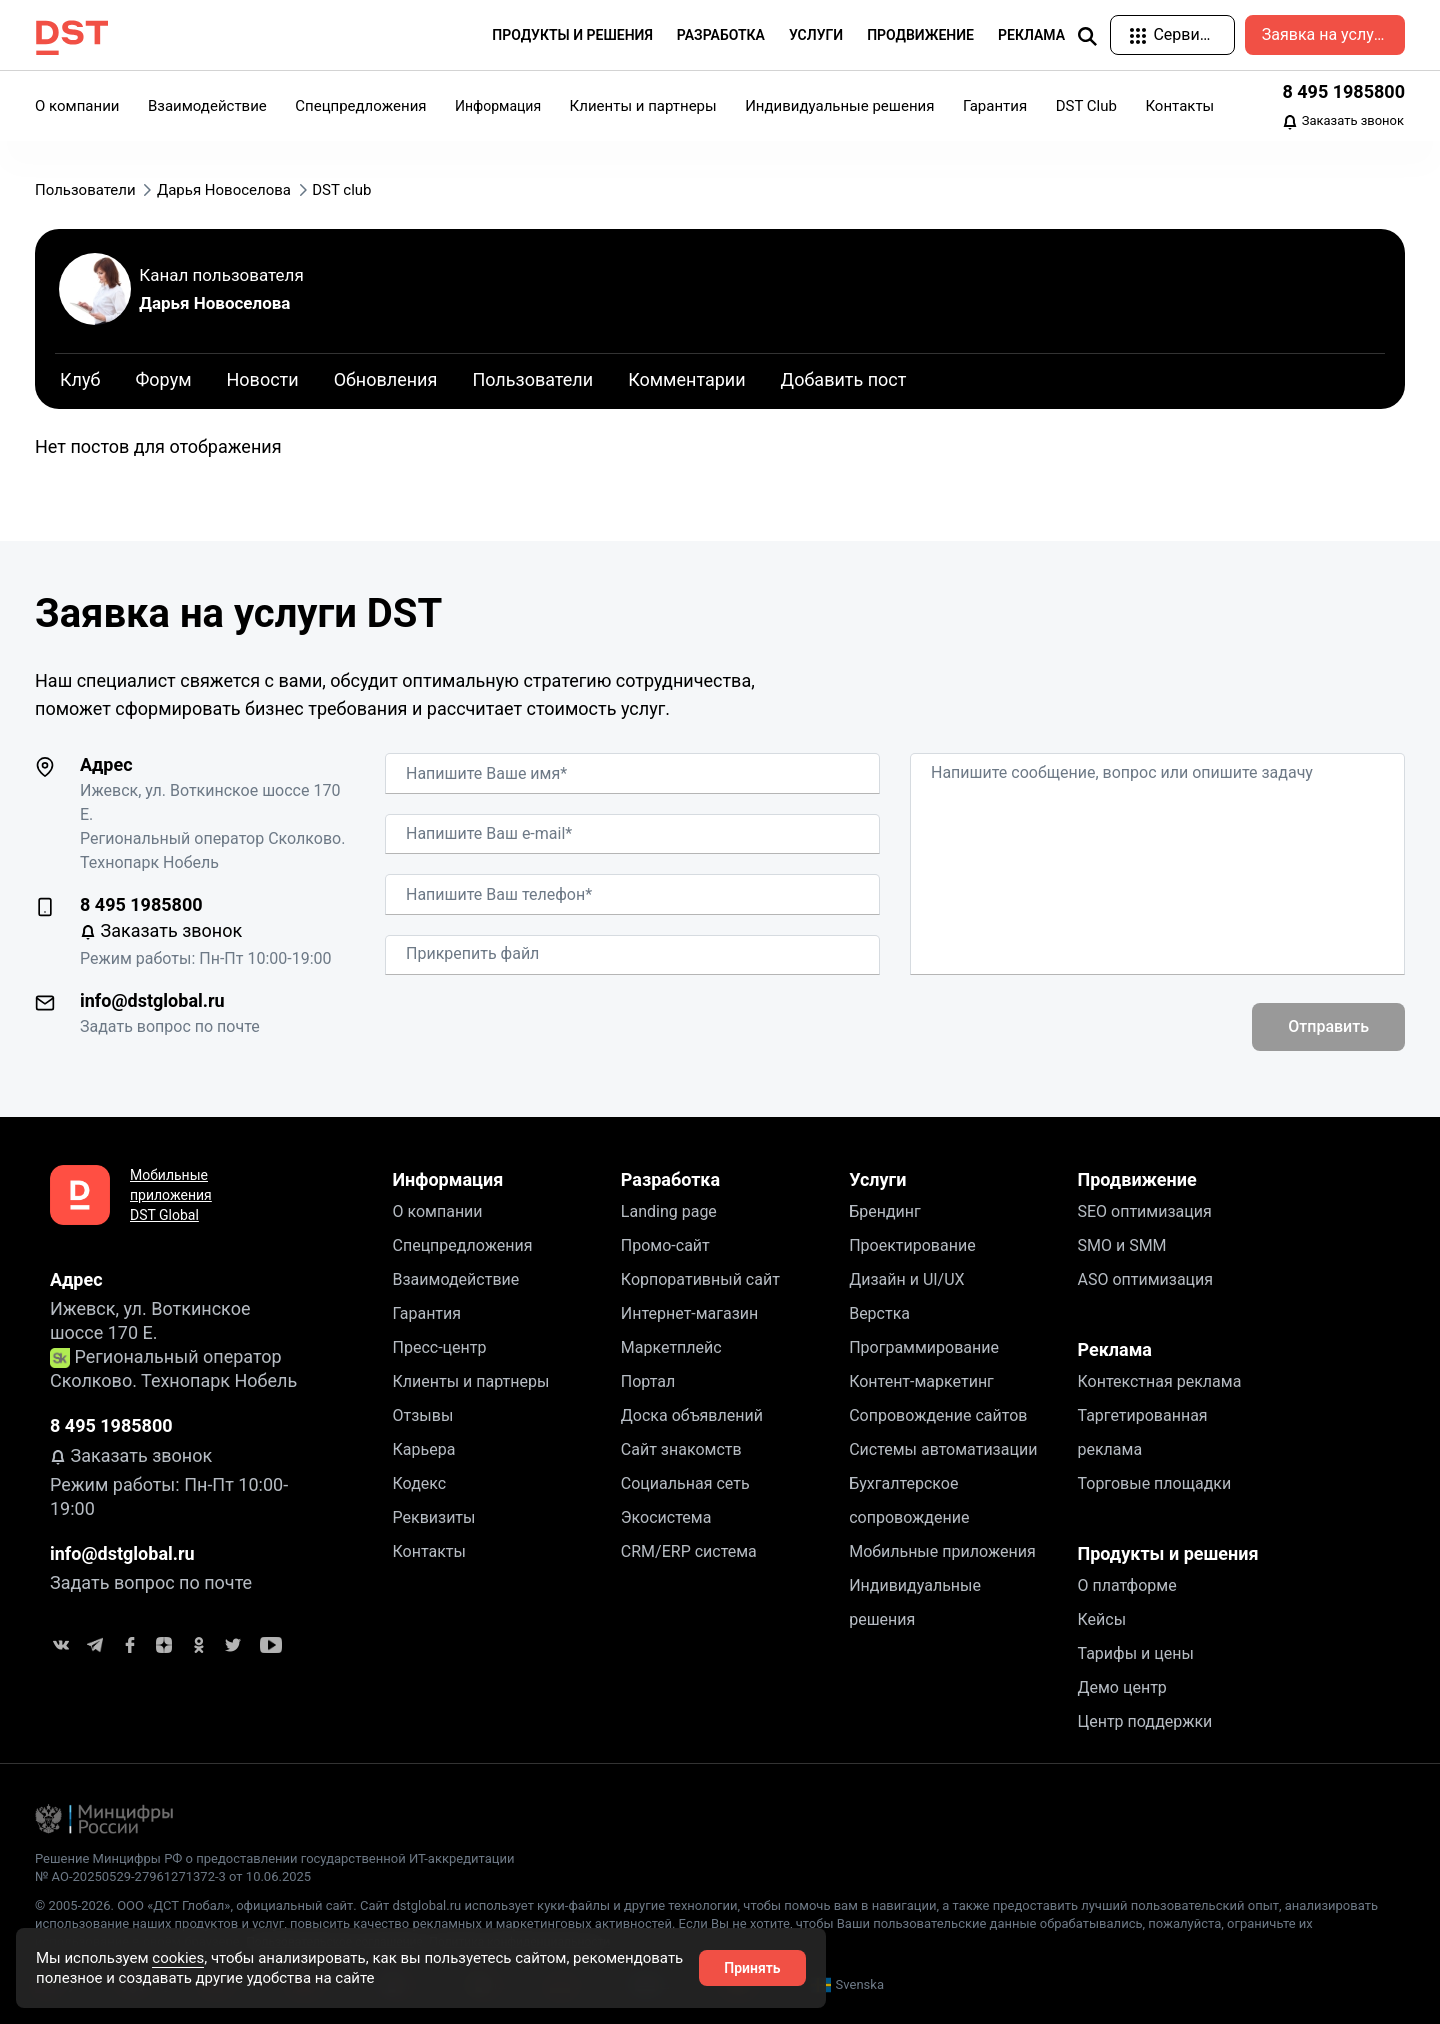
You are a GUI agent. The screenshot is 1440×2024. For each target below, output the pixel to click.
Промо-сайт (665, 1245)
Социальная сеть (685, 1483)
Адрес (106, 764)
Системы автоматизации (943, 1449)
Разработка (670, 1179)
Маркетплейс (671, 1347)
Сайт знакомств (681, 1449)
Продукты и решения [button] (572, 35)
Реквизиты (434, 1517)
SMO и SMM (1121, 1245)
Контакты (1179, 106)
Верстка (879, 1313)
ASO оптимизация (1145, 1279)
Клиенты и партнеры (643, 106)
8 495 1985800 (1343, 91)
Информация (448, 1179)
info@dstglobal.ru (152, 1000)
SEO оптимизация (1144, 1211)
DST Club (1086, 106)
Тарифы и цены (1135, 1653)
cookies (178, 1958)
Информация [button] (498, 106)
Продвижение (1136, 1179)
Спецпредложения (360, 106)
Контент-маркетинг (921, 1381)
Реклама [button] (1031, 35)
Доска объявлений (692, 1415)
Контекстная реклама (1159, 1381)
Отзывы (423, 1415)
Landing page (669, 1211)
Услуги (877, 1179)
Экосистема (666, 1517)
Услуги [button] (816, 35)
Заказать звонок (1343, 122)
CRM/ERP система (689, 1551)
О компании (77, 106)
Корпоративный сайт (700, 1279)
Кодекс (420, 1483)
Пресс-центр (440, 1347)
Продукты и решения (1167, 1553)
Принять (752, 1968)
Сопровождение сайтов (938, 1415)
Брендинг (885, 1211)
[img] (1087, 36)
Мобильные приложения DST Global (171, 1195)
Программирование (924, 1347)
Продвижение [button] (920, 35)
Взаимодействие (207, 106)
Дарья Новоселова (214, 303)
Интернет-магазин (690, 1313)
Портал (648, 1381)
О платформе (1126, 1585)
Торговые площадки (1154, 1483)
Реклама (1114, 1349)
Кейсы (1101, 1619)
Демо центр (1121, 1687)
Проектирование (912, 1245)
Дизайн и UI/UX (906, 1279)
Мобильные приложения (942, 1551)
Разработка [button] (721, 35)
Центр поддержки (1144, 1721)
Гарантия (995, 106)
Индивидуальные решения (839, 106)
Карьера (424, 1449)
